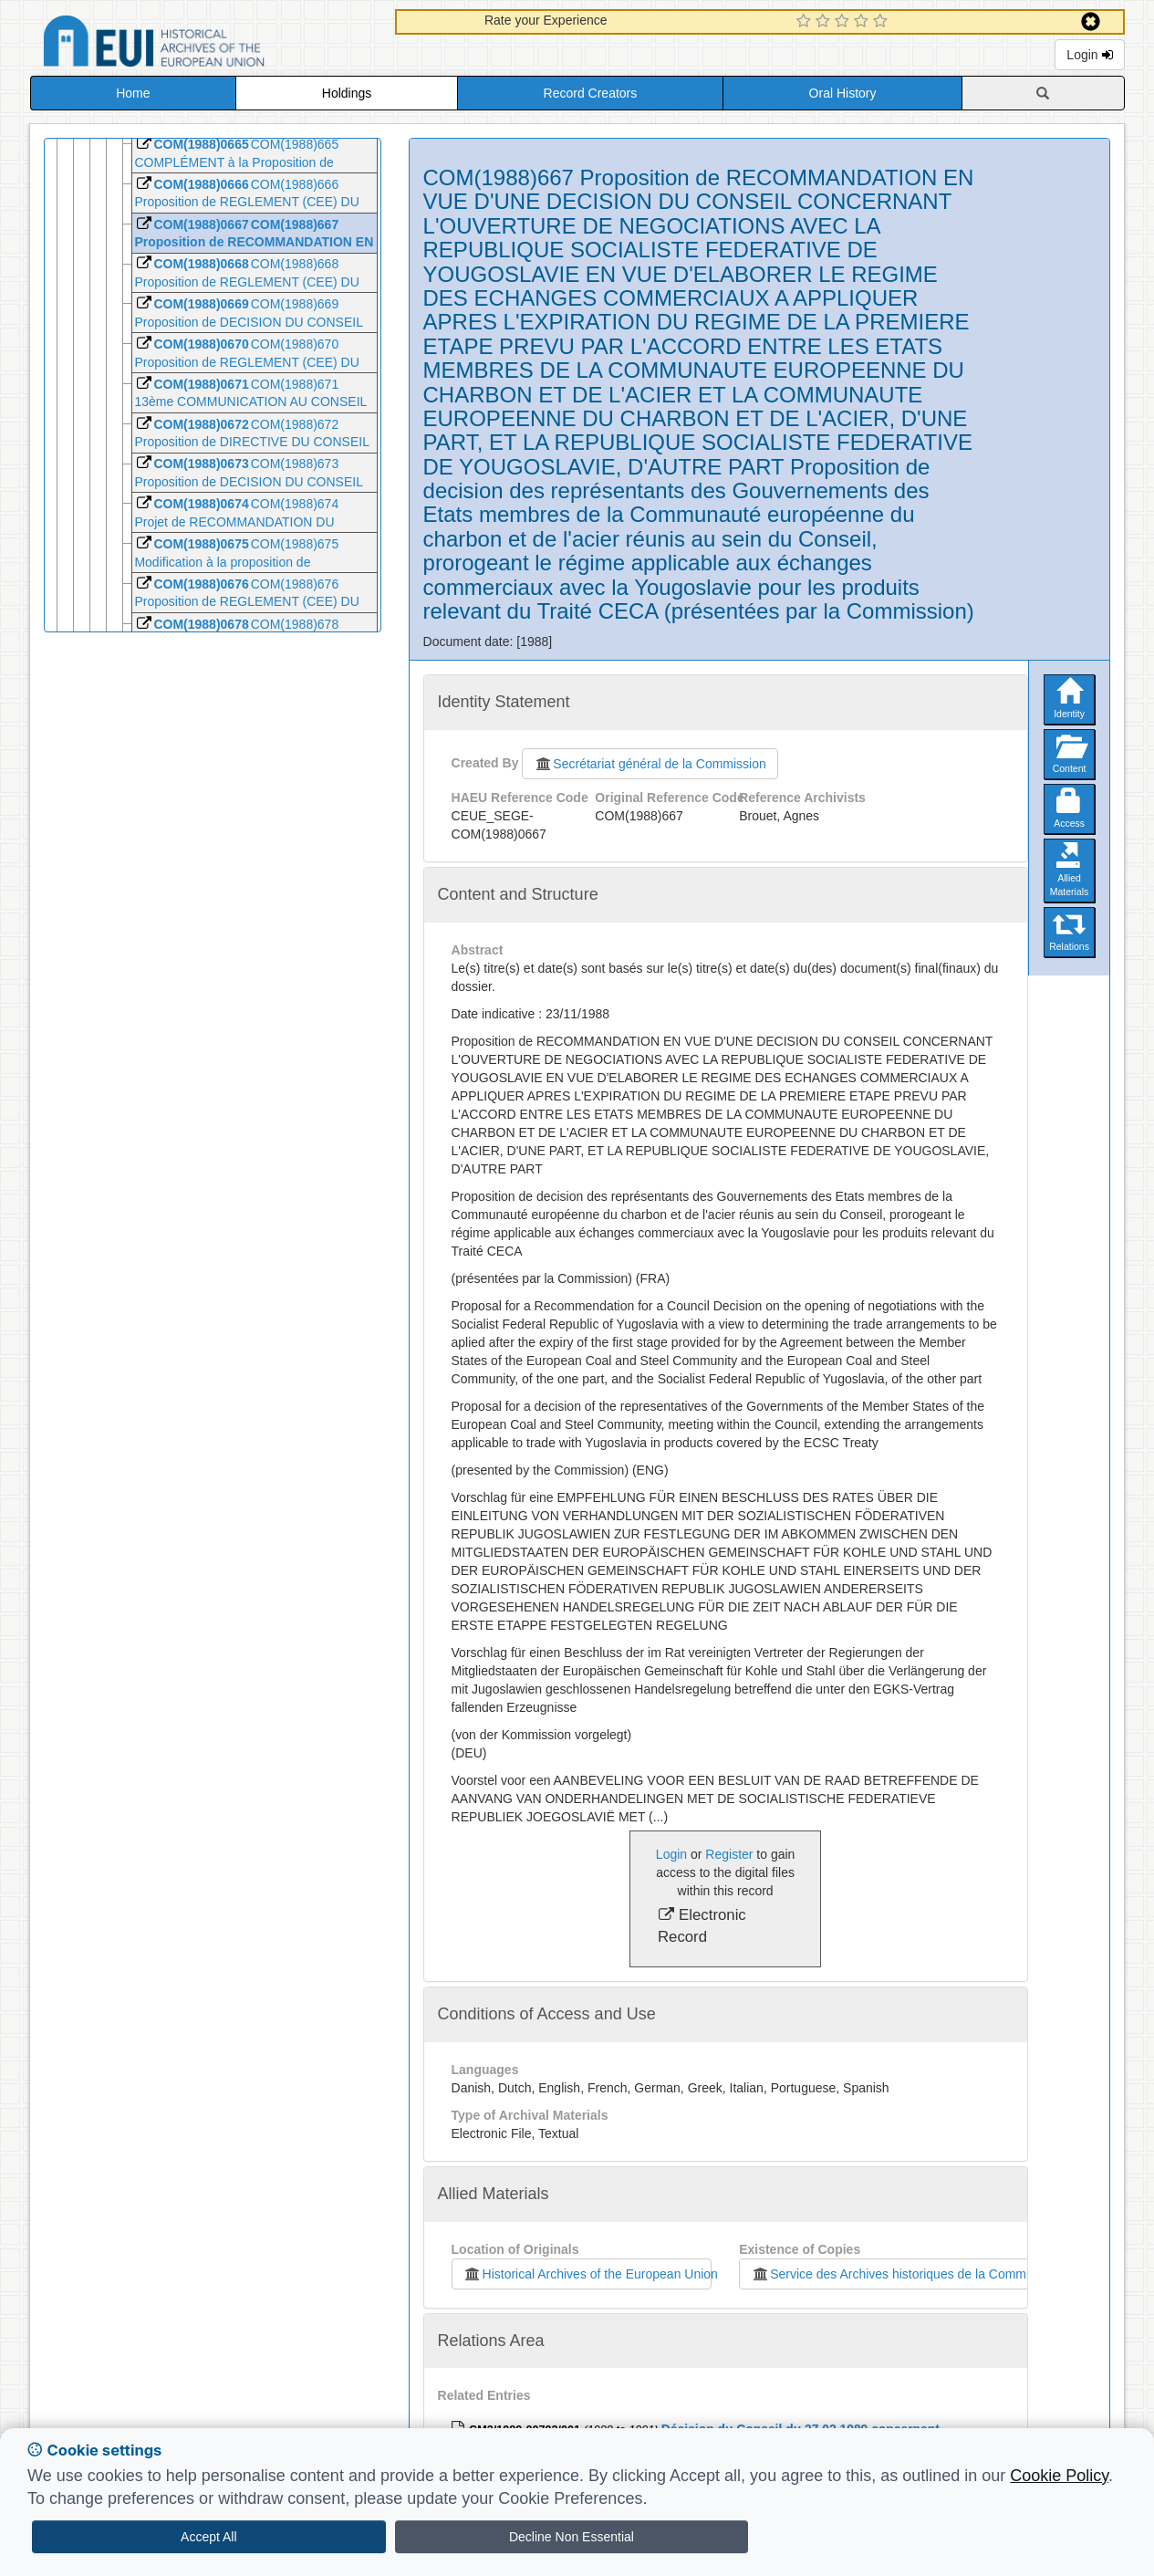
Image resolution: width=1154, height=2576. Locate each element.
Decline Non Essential (571, 2536)
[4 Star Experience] (863, 22)
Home (133, 93)
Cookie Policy (1059, 2475)
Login (1089, 54)
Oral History (843, 93)
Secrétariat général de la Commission (649, 764)
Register (729, 1854)
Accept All (208, 2536)
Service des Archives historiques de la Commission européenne (937, 2274)
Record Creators (591, 93)
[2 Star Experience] (825, 22)
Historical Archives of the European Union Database (205, 44)
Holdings (346, 93)
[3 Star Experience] (844, 22)
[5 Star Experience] (882, 22)
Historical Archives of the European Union (587, 2274)
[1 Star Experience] (806, 22)
